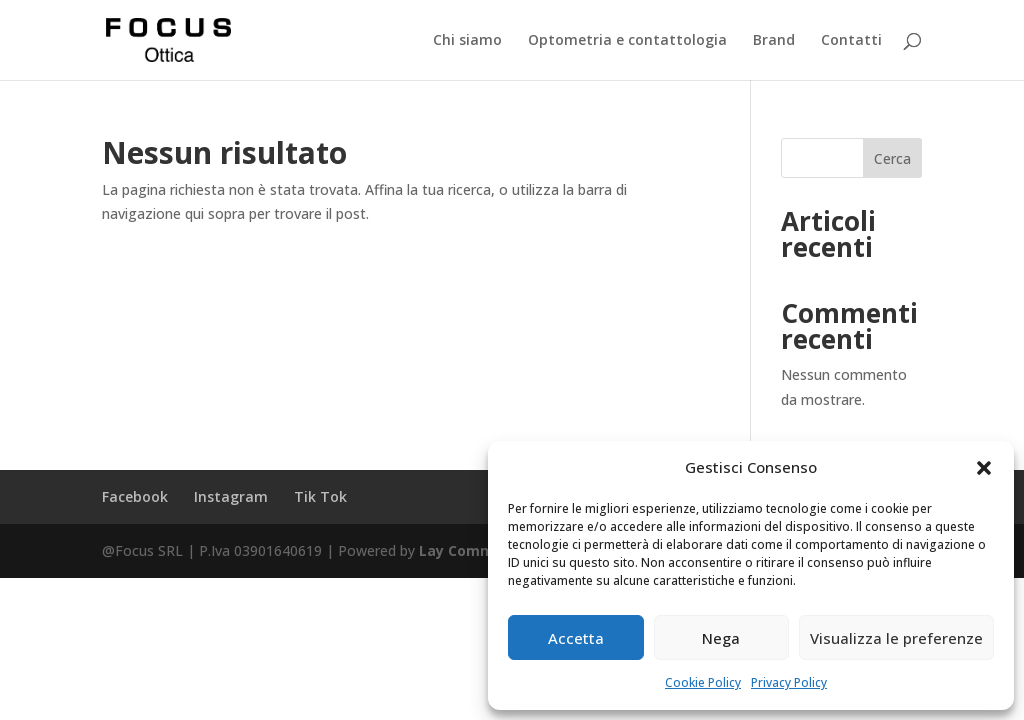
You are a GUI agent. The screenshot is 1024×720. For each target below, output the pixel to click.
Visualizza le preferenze (896, 638)
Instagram (231, 496)
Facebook (135, 496)
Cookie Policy (703, 682)
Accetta (576, 638)
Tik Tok (320, 496)
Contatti (851, 41)
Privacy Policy (789, 682)
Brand (774, 41)
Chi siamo (467, 41)
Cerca (892, 158)
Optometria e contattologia (627, 41)
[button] (984, 468)
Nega (721, 638)
